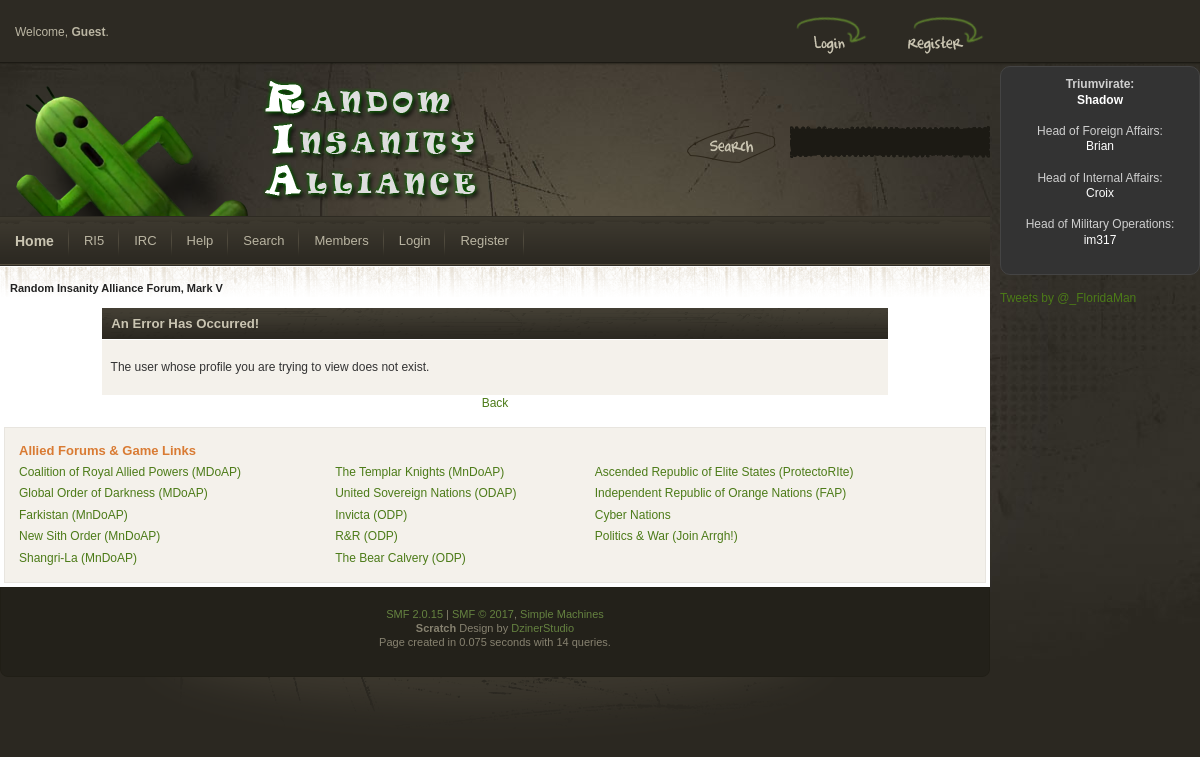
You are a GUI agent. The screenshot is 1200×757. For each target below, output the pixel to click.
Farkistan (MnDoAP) (73, 515)
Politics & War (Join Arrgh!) (666, 536)
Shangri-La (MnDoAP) (78, 558)
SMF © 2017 (483, 614)
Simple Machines (562, 614)
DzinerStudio (542, 628)
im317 (1100, 240)
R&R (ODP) (366, 536)
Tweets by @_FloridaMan (1068, 298)
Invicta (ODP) (371, 515)
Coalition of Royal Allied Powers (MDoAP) (130, 472)
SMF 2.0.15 (414, 614)
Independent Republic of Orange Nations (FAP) (720, 493)
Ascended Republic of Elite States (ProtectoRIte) (724, 472)
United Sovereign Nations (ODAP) (425, 493)
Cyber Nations (633, 515)
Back (495, 403)
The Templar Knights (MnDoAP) (419, 472)
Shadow (1100, 100)
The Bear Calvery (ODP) (400, 558)
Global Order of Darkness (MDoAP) (113, 493)
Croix (1100, 193)
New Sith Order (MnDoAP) (89, 536)
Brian (1100, 146)
